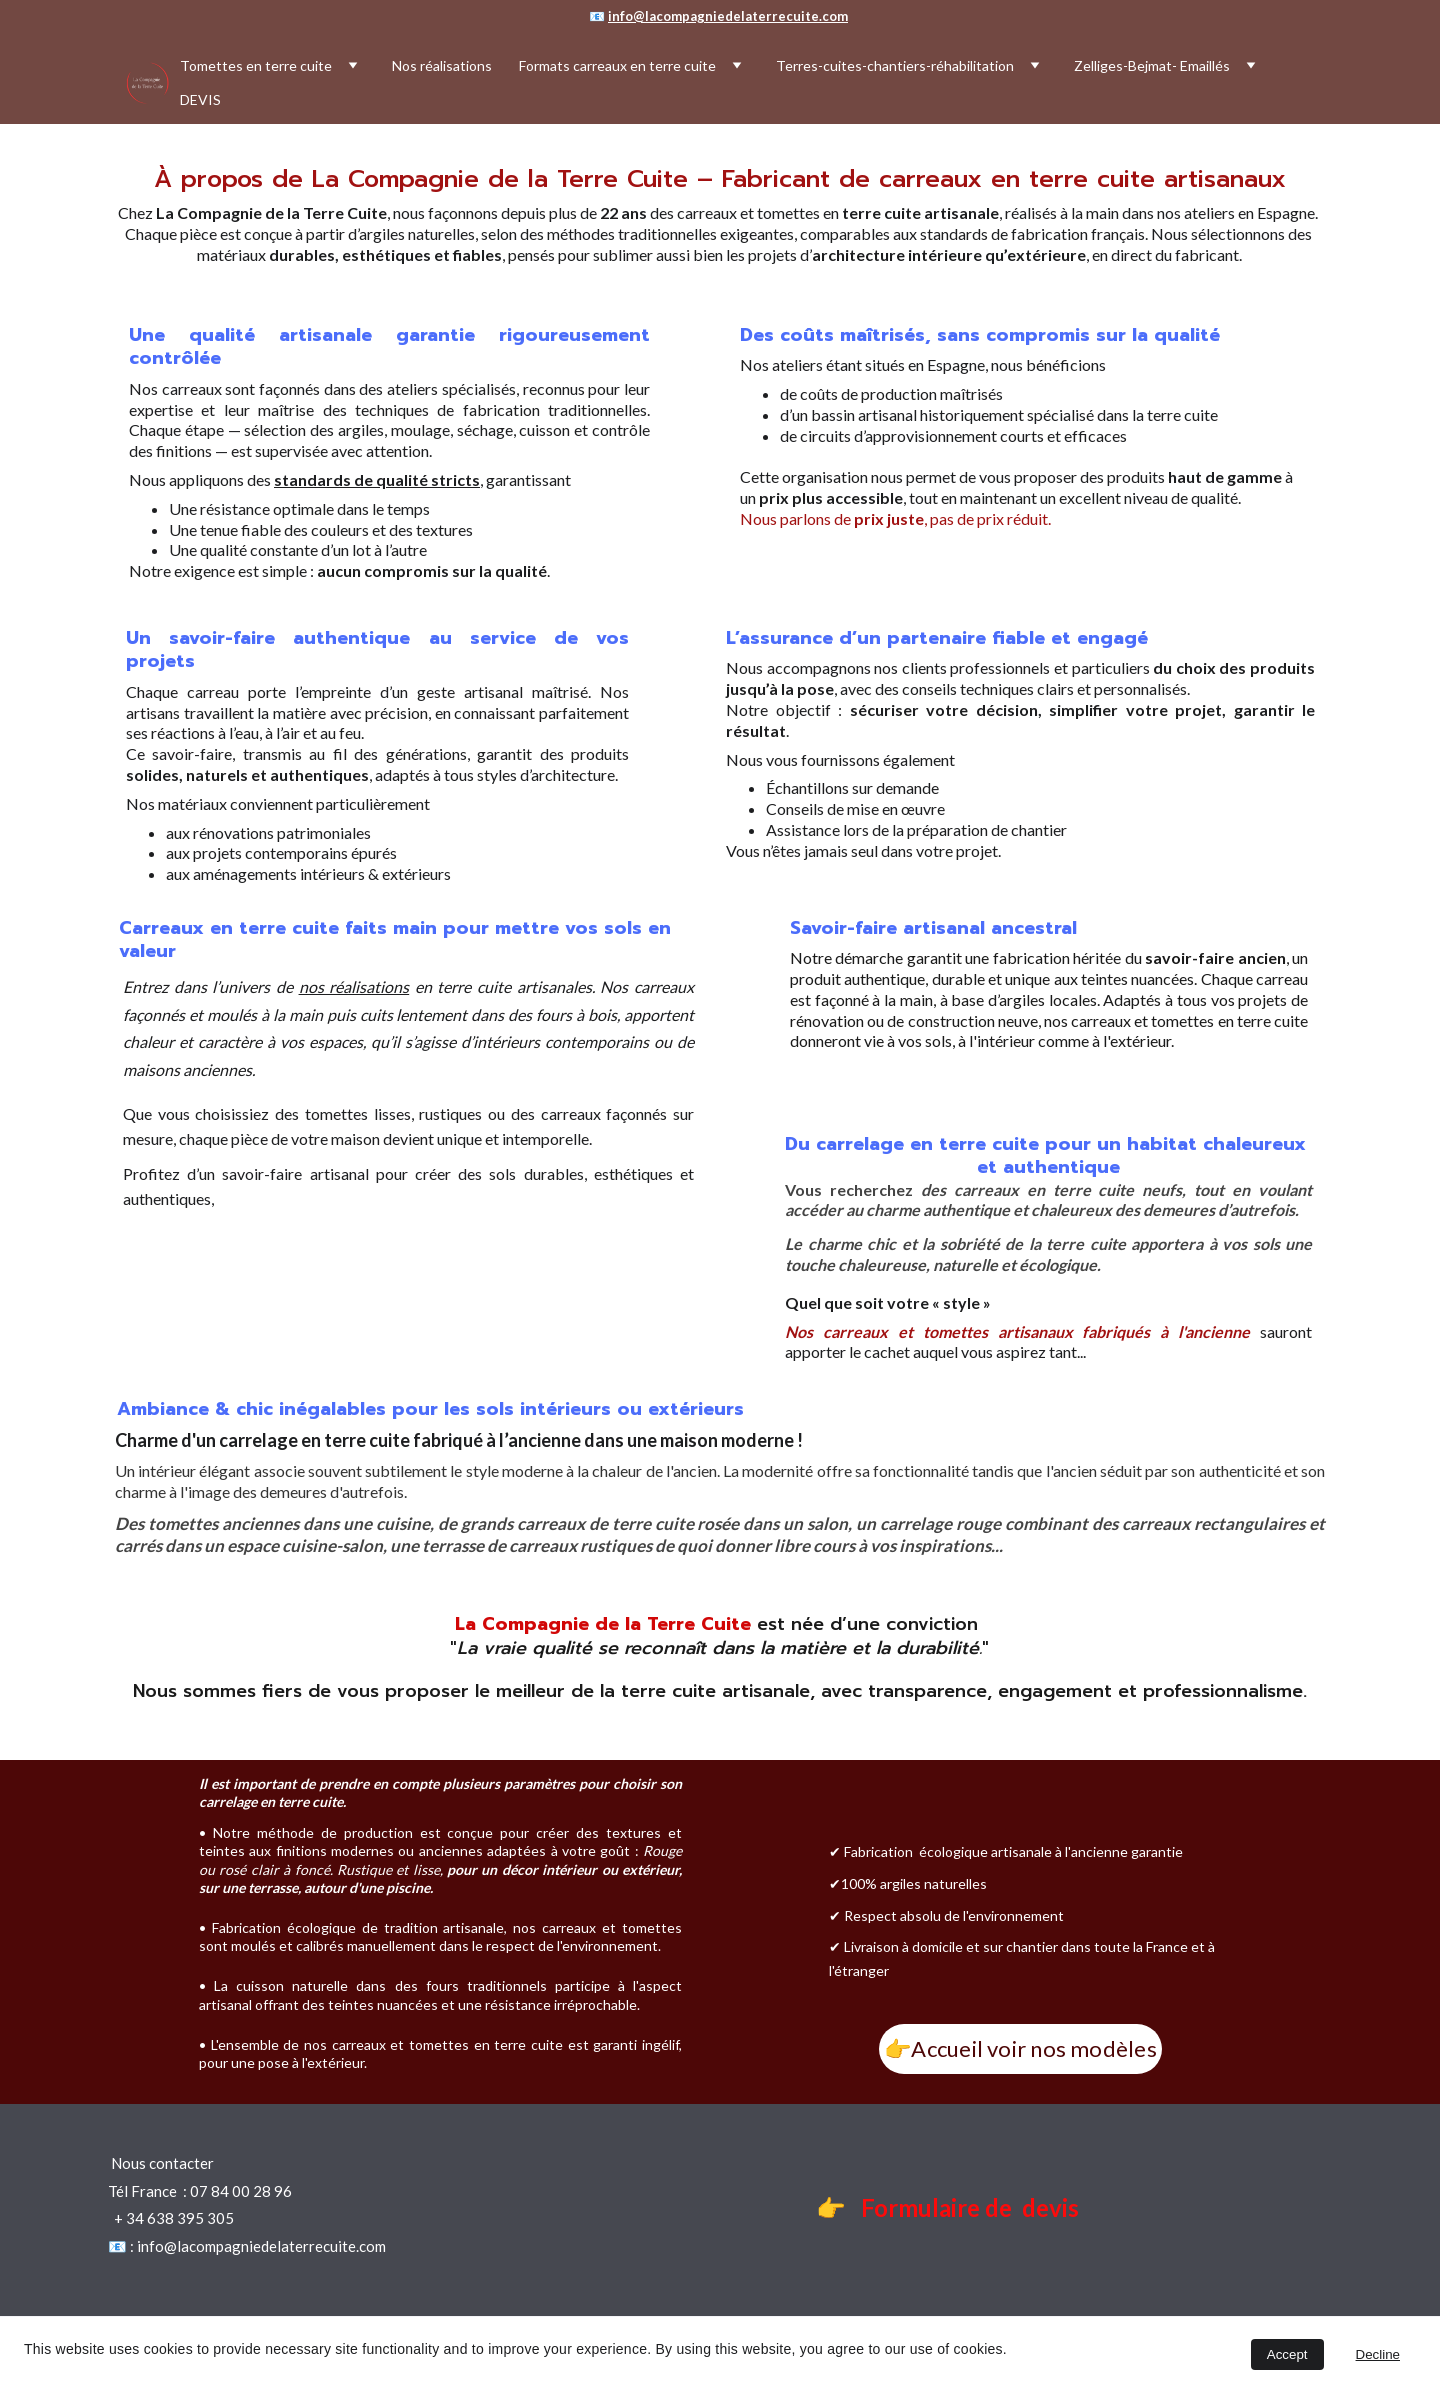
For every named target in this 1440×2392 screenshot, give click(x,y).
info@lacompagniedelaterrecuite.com (728, 16)
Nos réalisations (442, 65)
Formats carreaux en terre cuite (617, 65)
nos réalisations (354, 986)
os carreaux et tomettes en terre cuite (1180, 1020)
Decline (1378, 2354)
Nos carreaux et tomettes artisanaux (929, 1331)
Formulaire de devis (972, 2207)
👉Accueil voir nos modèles (1020, 2048)
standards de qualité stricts (377, 479)
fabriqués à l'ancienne (1166, 1331)
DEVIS (200, 99)
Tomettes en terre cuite (256, 65)
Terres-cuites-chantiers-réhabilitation (895, 65)
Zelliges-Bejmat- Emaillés (1152, 65)
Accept (1287, 2354)
